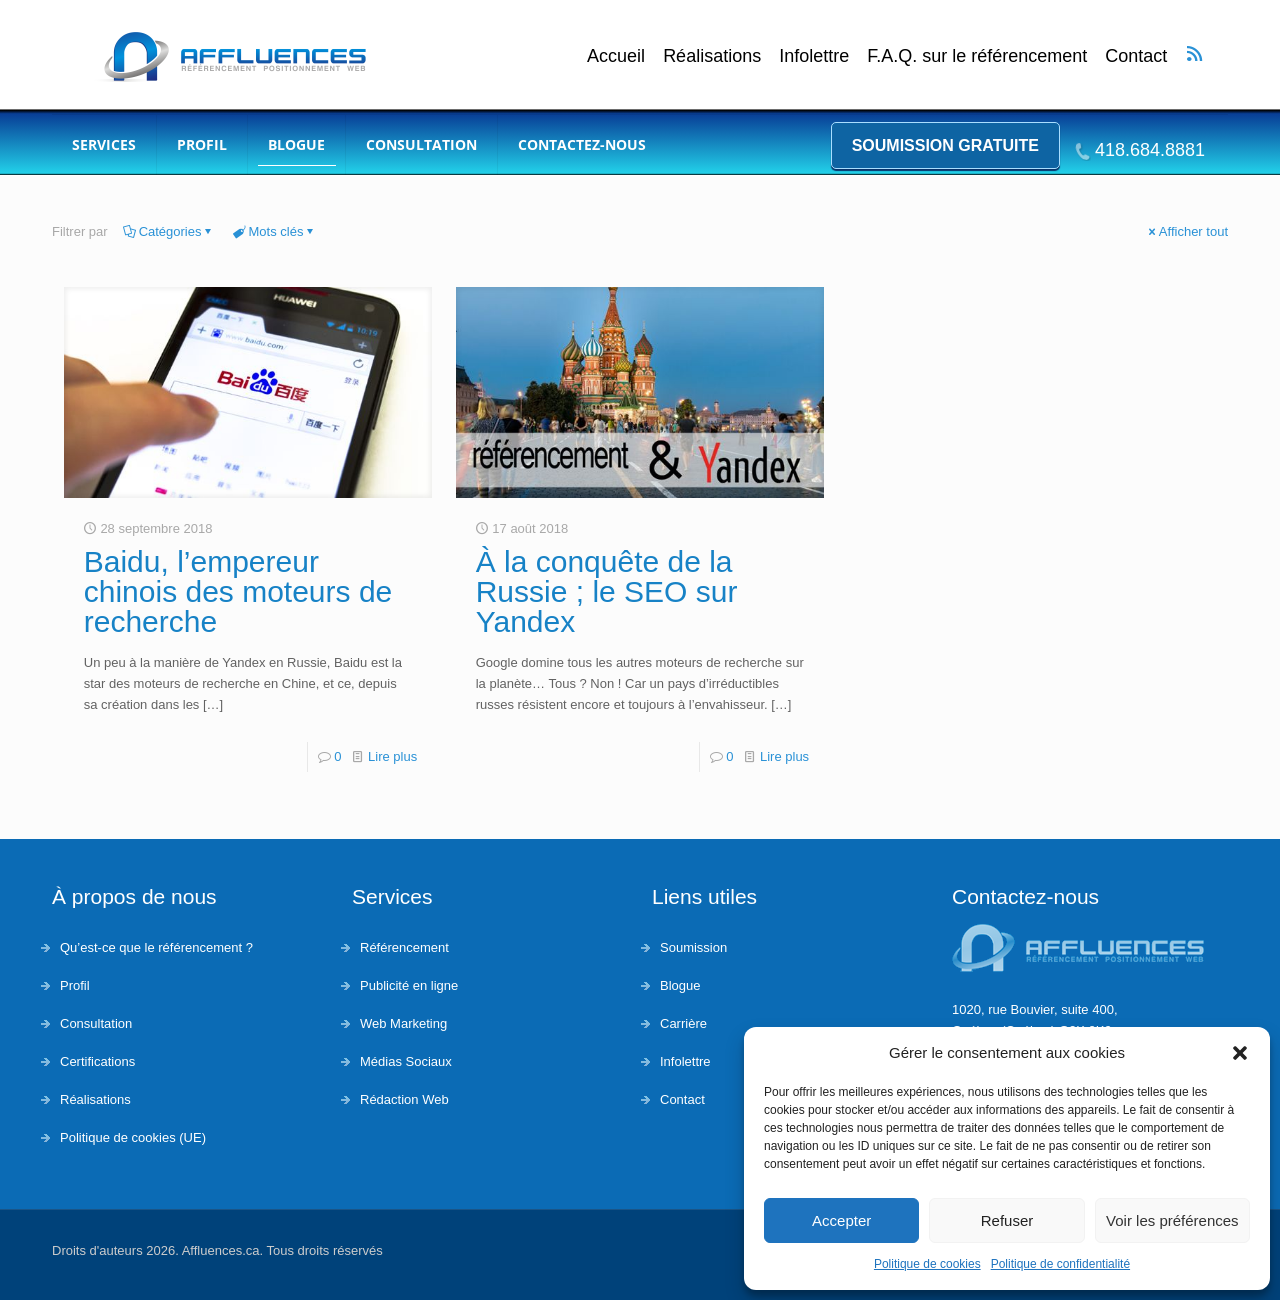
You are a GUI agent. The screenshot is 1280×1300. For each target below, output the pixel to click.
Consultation (96, 1023)
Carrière (683, 1023)
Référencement (404, 947)
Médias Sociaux (406, 1061)
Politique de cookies (927, 1264)
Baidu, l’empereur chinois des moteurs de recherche (238, 591)
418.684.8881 (1150, 150)
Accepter (841, 1220)
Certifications (97, 1061)
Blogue (680, 985)
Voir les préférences (1172, 1220)
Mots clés (275, 231)
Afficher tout (1187, 231)
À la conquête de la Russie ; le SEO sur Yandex (607, 591)
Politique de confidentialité (1060, 1264)
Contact (1136, 56)
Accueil (616, 56)
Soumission (693, 947)
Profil (75, 985)
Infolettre (814, 56)
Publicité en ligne (409, 985)
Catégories (169, 231)
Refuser (1007, 1220)
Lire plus (392, 756)
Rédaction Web (404, 1099)
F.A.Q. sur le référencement (977, 56)
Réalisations (712, 56)
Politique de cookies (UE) (133, 1137)
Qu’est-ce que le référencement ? (156, 947)
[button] (1240, 1053)
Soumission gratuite (945, 145)
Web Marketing (403, 1023)
